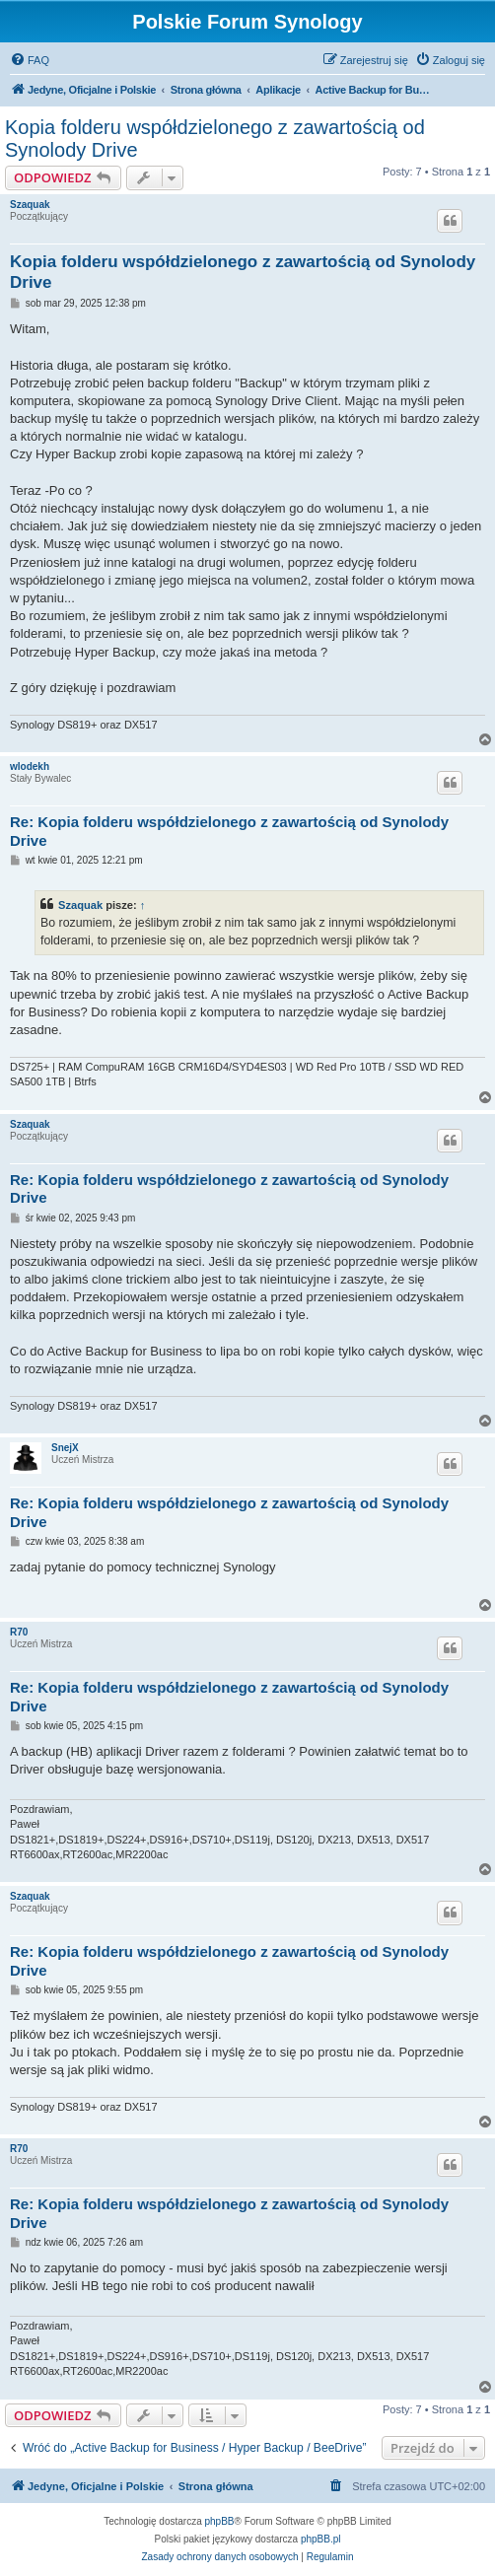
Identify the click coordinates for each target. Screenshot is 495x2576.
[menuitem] (29, 60)
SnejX (65, 1447)
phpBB (220, 2521)
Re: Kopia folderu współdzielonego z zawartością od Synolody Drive (229, 831)
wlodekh (29, 766)
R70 (19, 1632)
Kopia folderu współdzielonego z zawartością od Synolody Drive (215, 138)
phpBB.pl (321, 2539)
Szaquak (30, 204)
